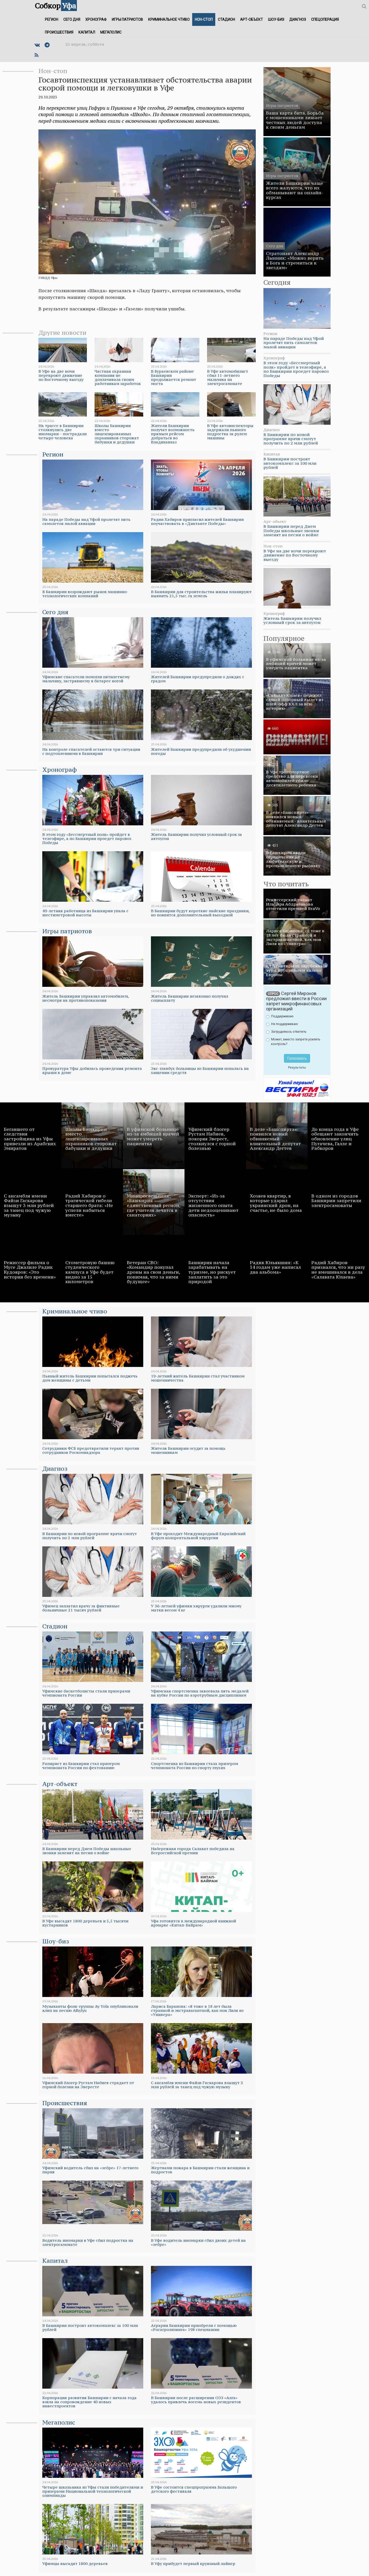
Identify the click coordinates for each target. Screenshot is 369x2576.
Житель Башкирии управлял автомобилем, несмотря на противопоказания (85, 998)
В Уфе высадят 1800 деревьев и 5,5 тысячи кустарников (85, 1923)
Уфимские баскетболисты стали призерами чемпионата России (86, 1693)
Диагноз (54, 1468)
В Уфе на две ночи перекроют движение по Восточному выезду (61, 375)
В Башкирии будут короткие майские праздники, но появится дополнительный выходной (200, 912)
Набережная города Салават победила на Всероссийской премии (192, 1850)
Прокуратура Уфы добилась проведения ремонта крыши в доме (92, 1070)
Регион (52, 454)
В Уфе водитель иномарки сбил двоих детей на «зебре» (198, 2242)
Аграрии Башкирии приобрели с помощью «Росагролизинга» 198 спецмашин (194, 2327)
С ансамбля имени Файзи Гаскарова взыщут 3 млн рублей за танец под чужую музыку (197, 2084)
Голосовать (297, 1058)
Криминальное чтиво (74, 1311)
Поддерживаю (280, 1016)
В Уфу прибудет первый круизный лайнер (193, 2563)
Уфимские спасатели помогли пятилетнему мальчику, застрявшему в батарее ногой (86, 678)
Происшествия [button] (59, 32)
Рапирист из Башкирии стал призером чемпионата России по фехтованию (81, 1765)
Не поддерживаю (282, 1024)
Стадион (54, 1626)
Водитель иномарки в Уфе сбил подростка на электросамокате (87, 2242)
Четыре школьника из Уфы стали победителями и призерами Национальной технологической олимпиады (92, 2491)
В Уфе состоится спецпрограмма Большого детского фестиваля (194, 2489)
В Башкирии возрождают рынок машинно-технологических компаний (85, 593)
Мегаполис (58, 2422)
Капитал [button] (86, 32)
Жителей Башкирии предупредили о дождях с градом (197, 678)
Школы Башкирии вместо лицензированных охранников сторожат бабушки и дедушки (117, 433)
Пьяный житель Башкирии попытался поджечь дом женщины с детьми (90, 1378)
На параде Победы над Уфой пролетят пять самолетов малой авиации (86, 521)
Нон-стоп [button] (204, 19)
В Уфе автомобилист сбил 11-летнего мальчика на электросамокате (227, 377)
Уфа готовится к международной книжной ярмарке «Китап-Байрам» (193, 1923)
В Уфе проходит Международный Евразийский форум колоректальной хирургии (198, 1535)
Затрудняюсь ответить (286, 1032)
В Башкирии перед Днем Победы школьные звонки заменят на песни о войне (291, 530)
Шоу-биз (55, 1941)
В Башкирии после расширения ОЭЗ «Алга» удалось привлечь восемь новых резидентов (196, 2399)
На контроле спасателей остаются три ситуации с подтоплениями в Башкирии (91, 751)
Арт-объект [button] (251, 19)
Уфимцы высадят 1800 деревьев (75, 2563)
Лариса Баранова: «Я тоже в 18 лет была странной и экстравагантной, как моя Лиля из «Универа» (197, 2010)
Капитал (55, 2260)
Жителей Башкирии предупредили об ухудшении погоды (201, 751)
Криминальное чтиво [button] (169, 19)
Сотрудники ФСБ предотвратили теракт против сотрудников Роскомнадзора (90, 1450)
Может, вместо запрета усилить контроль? (293, 1041)
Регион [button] (51, 19)
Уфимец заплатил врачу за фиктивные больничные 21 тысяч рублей (81, 1608)
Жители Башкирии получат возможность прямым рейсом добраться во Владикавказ (172, 433)
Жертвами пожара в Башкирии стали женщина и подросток (200, 2169)
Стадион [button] (226, 19)
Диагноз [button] (297, 19)
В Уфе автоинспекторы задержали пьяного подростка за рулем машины (230, 431)
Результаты (297, 1067)
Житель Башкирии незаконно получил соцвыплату (189, 998)
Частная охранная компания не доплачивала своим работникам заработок (118, 377)
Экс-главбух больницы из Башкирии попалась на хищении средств (200, 1070)
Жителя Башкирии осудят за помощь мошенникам (188, 1450)
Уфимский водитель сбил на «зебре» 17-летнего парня (90, 2169)
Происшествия (64, 2103)
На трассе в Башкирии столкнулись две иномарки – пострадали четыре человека (62, 431)
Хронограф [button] (96, 19)
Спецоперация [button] (325, 19)
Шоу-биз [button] (276, 19)
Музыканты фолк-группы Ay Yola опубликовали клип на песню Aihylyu (90, 2008)
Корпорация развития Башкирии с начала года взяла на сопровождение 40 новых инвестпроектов (89, 2401)
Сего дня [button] (71, 19)
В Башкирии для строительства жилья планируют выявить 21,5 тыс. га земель (201, 593)
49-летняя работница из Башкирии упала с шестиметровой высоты (85, 912)
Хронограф (59, 769)
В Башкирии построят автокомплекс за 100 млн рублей (289, 463)
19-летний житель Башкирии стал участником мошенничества (197, 1378)
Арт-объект (59, 1784)
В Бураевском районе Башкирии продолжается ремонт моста (173, 377)
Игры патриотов (67, 931)
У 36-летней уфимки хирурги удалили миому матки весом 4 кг (196, 1608)
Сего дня (55, 612)
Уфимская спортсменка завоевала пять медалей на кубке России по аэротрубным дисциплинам (200, 1693)
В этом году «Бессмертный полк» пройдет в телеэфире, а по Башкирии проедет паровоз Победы (86, 838)
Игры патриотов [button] (127, 19)
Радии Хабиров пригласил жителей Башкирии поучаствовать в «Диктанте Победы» (197, 521)
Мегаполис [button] (110, 32)
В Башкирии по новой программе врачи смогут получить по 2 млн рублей (290, 438)
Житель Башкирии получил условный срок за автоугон (196, 836)
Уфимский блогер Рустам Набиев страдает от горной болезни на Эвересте (88, 2084)
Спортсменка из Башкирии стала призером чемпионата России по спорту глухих (194, 1765)
